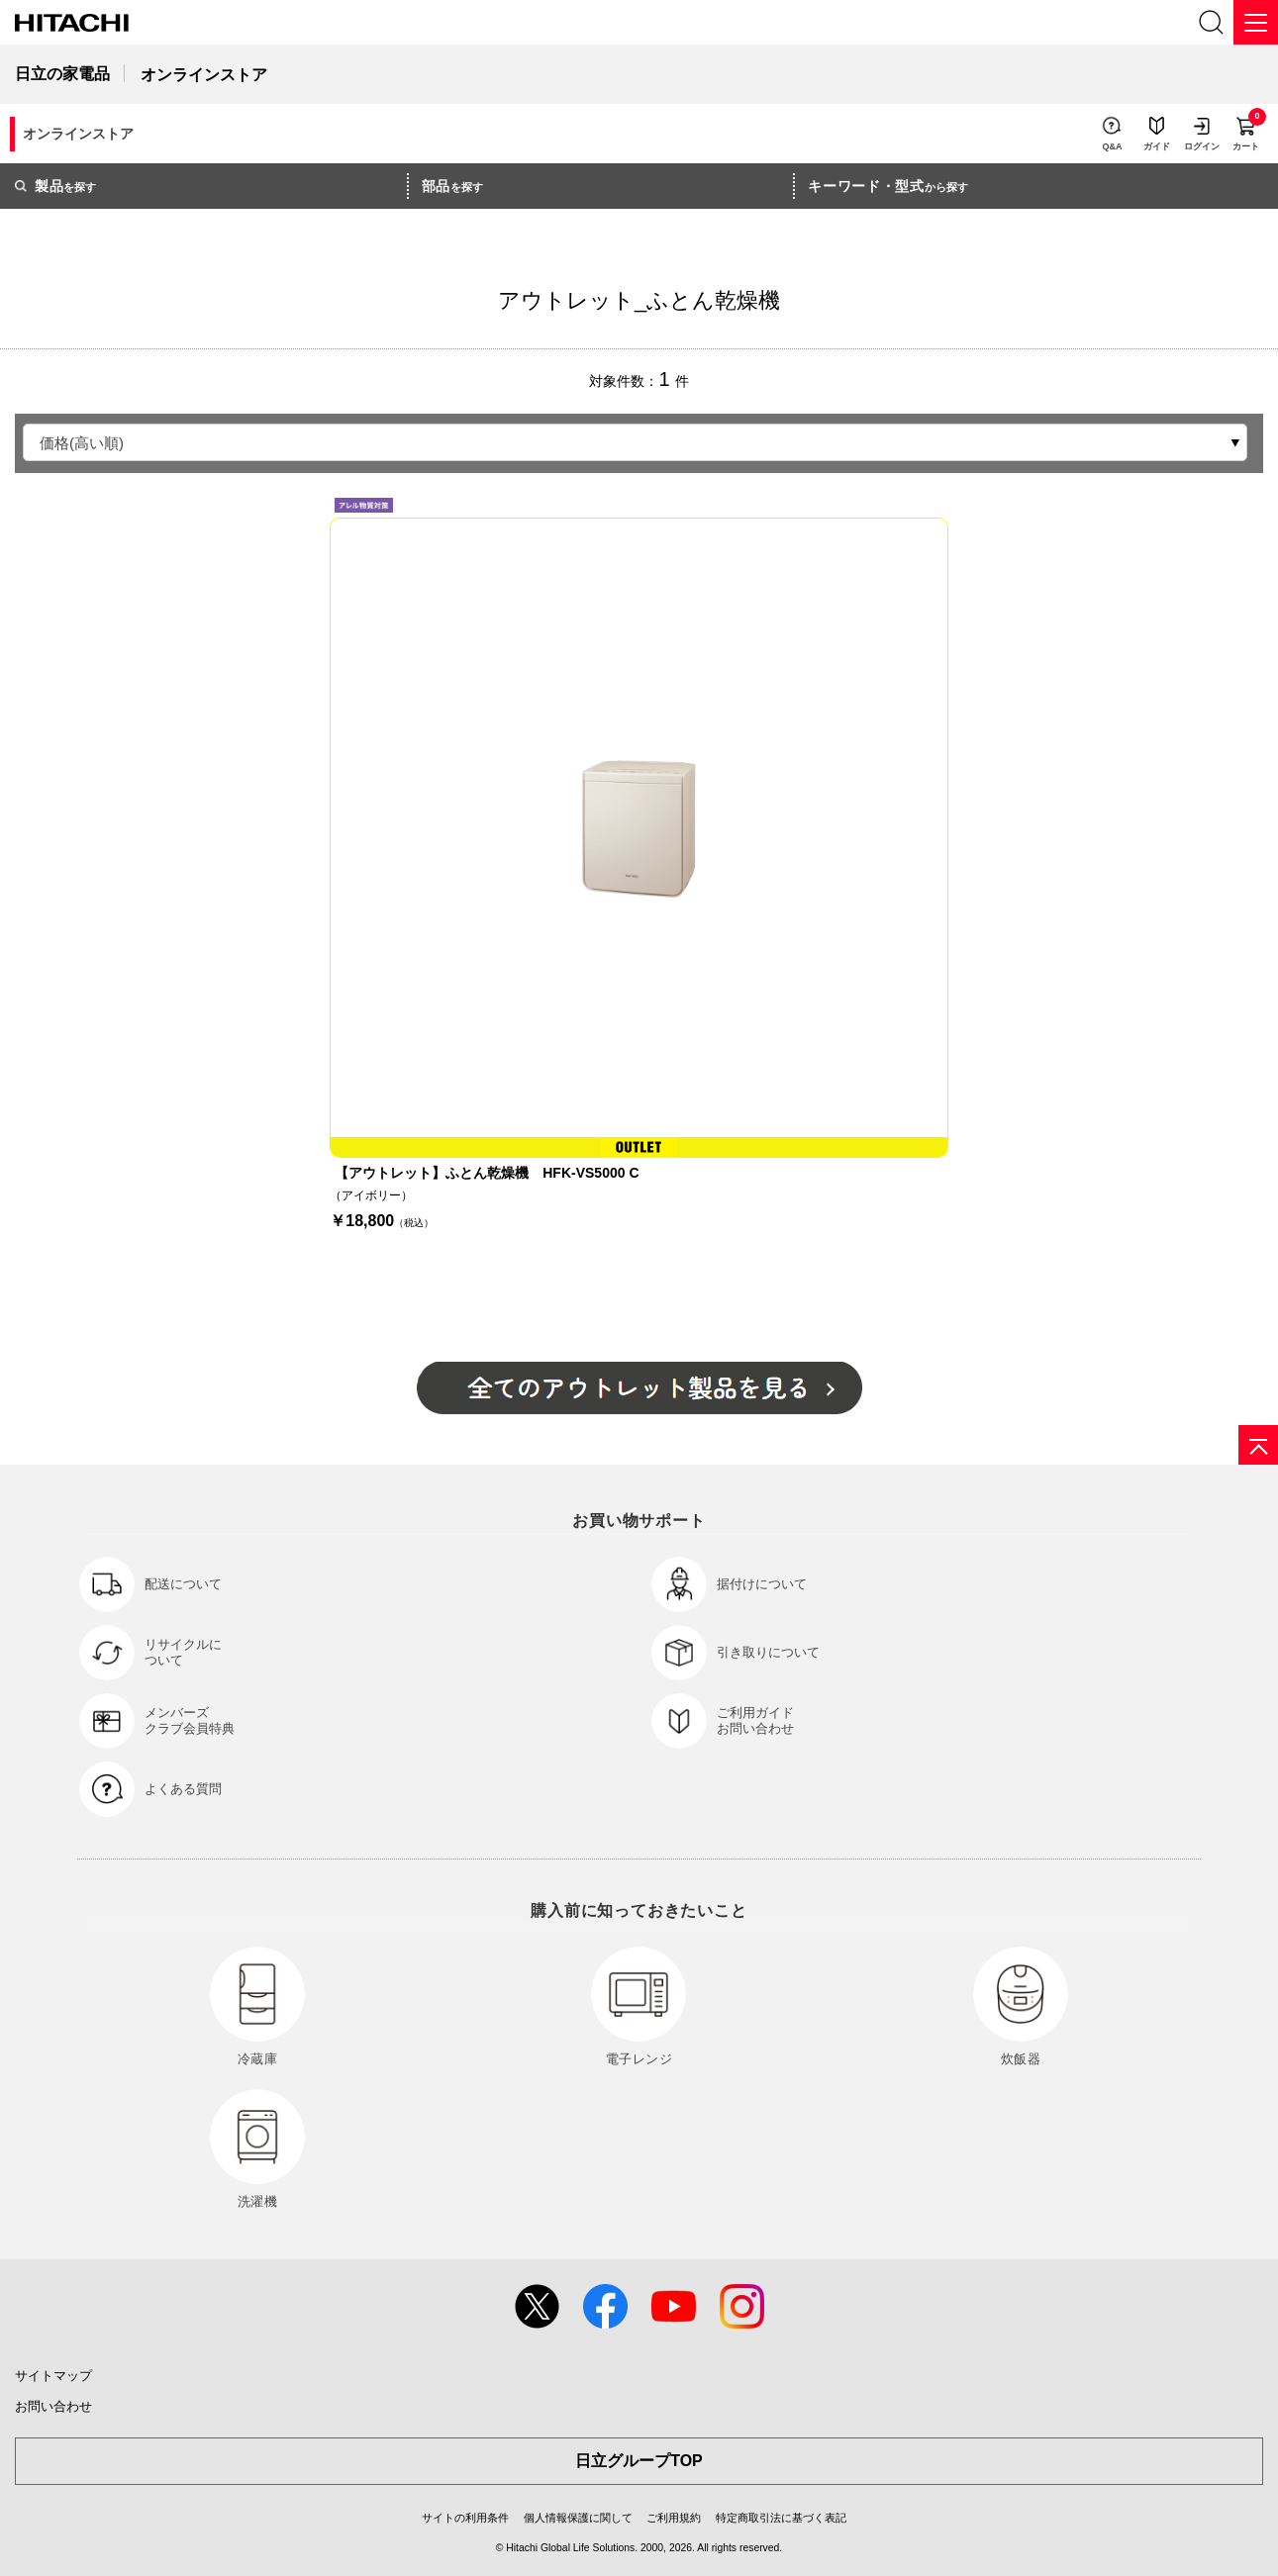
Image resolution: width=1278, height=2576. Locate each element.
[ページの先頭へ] (1258, 1445)
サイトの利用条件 (465, 2518)
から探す (888, 186)
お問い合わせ (53, 2406)
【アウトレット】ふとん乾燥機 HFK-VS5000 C (487, 1173)
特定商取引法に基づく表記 (781, 2518)
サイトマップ (53, 2375)
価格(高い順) (82, 442)
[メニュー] (1255, 22)
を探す (55, 186)
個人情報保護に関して (578, 2518)
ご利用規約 (673, 2518)
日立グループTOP (639, 2460)
